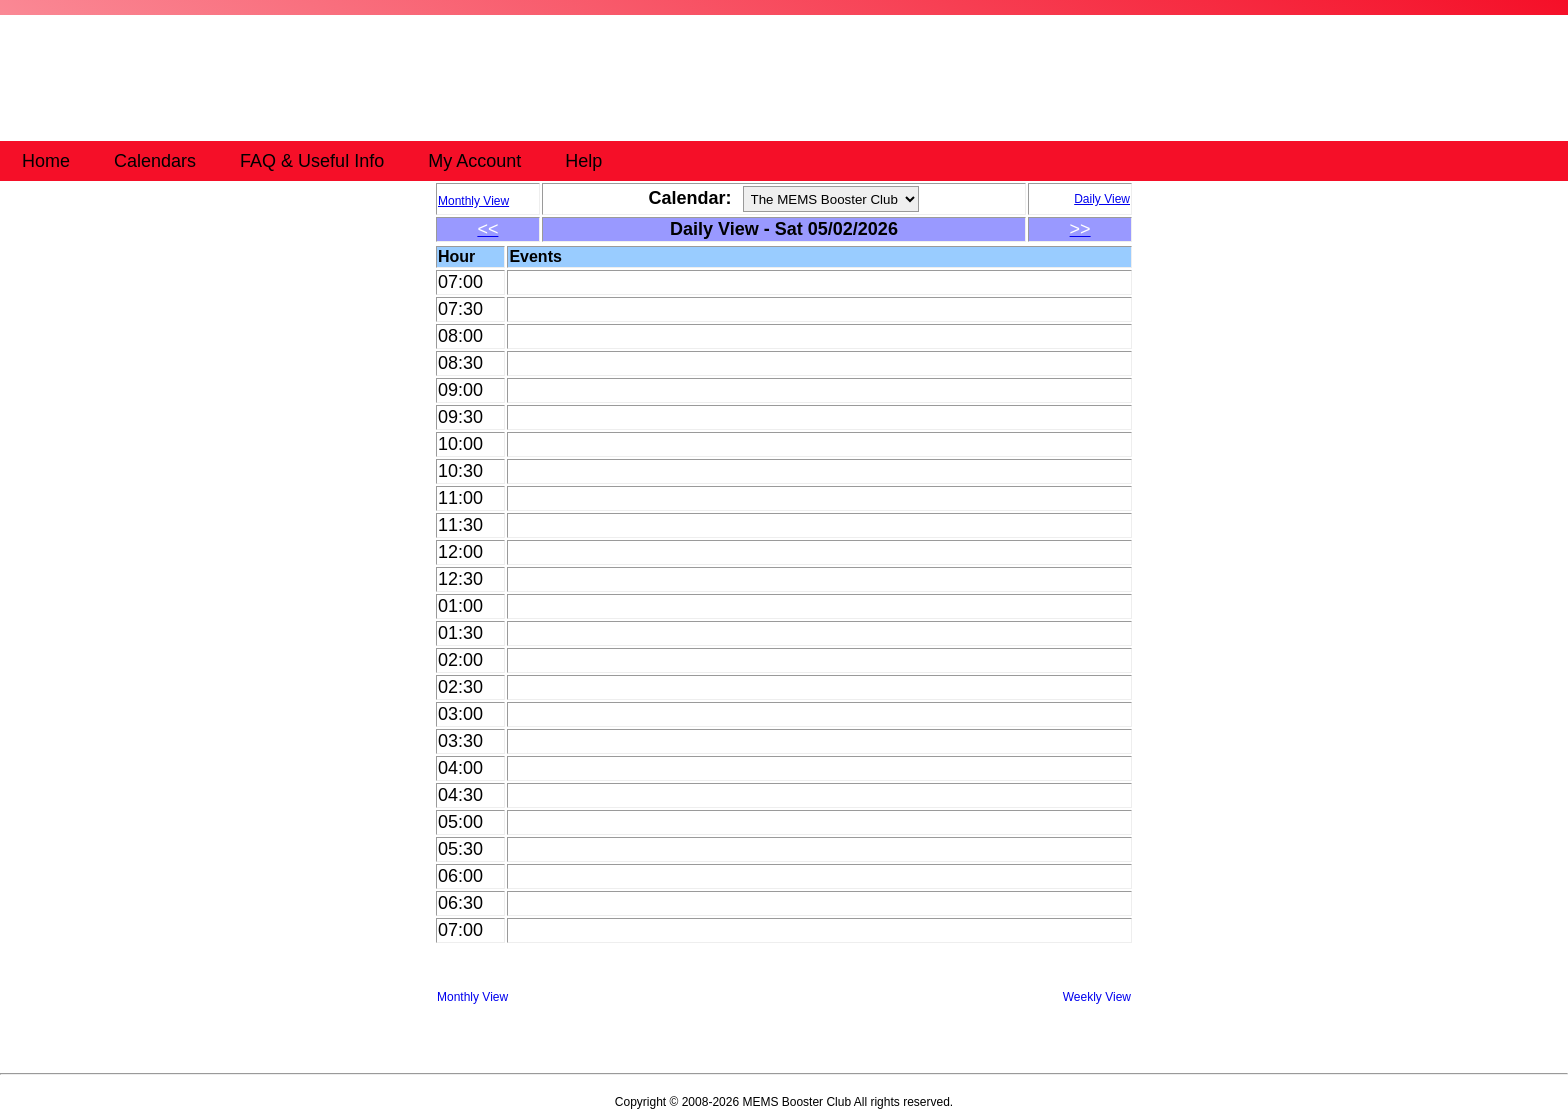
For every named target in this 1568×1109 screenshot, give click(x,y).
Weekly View (1097, 997)
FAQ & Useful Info (312, 161)
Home (46, 161)
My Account (474, 161)
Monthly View (472, 997)
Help (583, 161)
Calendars (155, 161)
